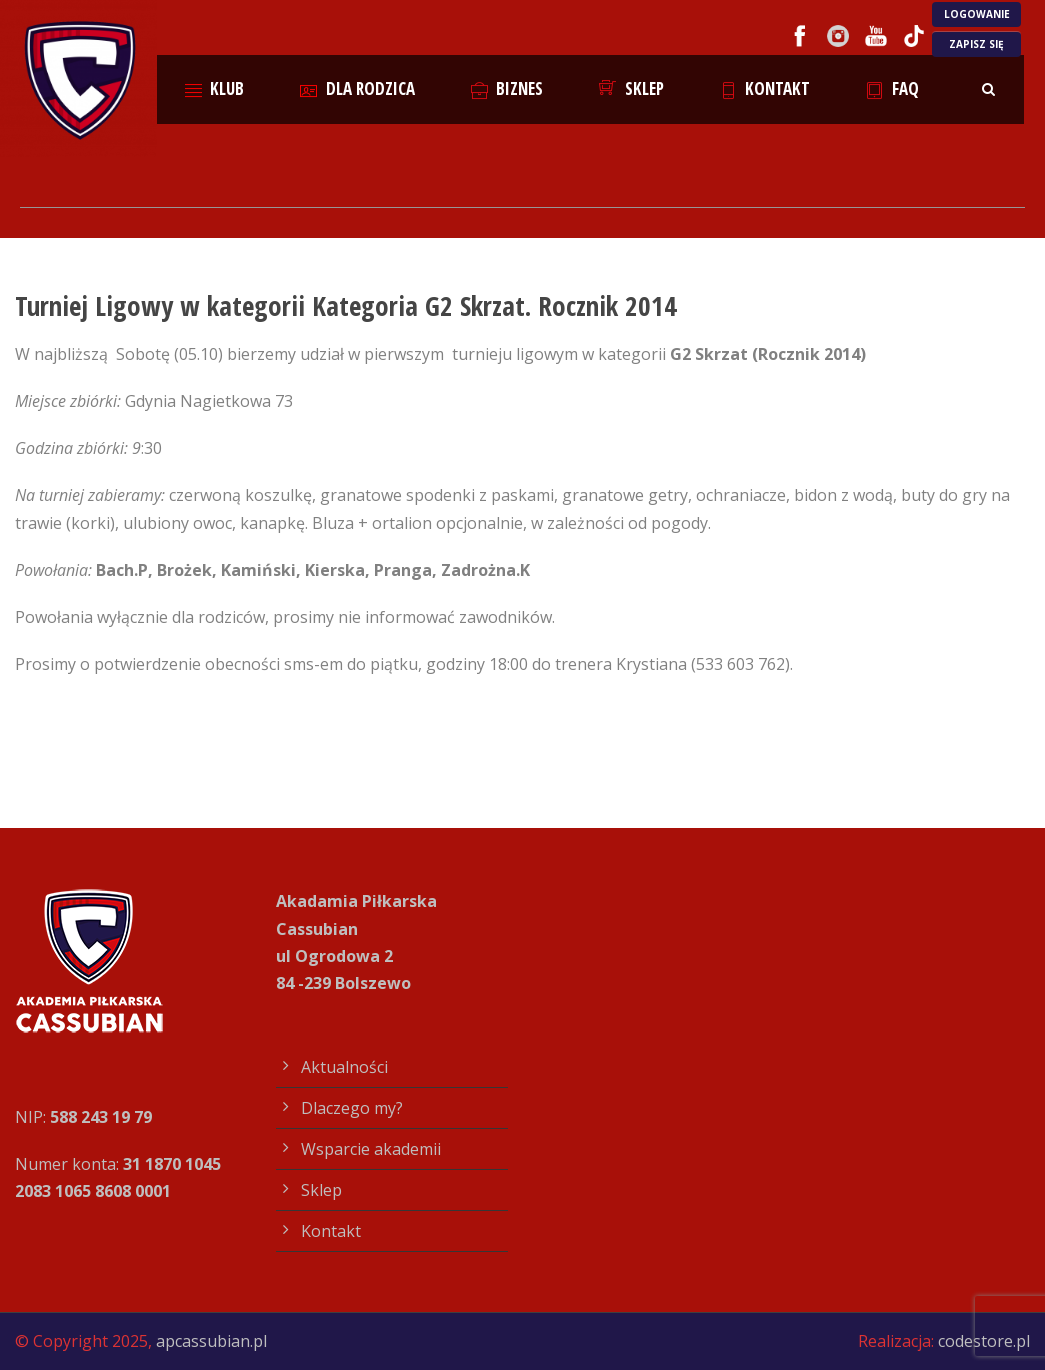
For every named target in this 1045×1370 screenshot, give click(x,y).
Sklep (631, 88)
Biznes (507, 88)
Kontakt (765, 88)
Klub (215, 88)
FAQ (892, 88)
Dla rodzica (357, 88)
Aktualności (344, 1067)
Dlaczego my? (352, 1108)
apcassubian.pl (211, 1341)
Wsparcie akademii (371, 1149)
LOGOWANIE (977, 14)
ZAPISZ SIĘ (976, 44)
